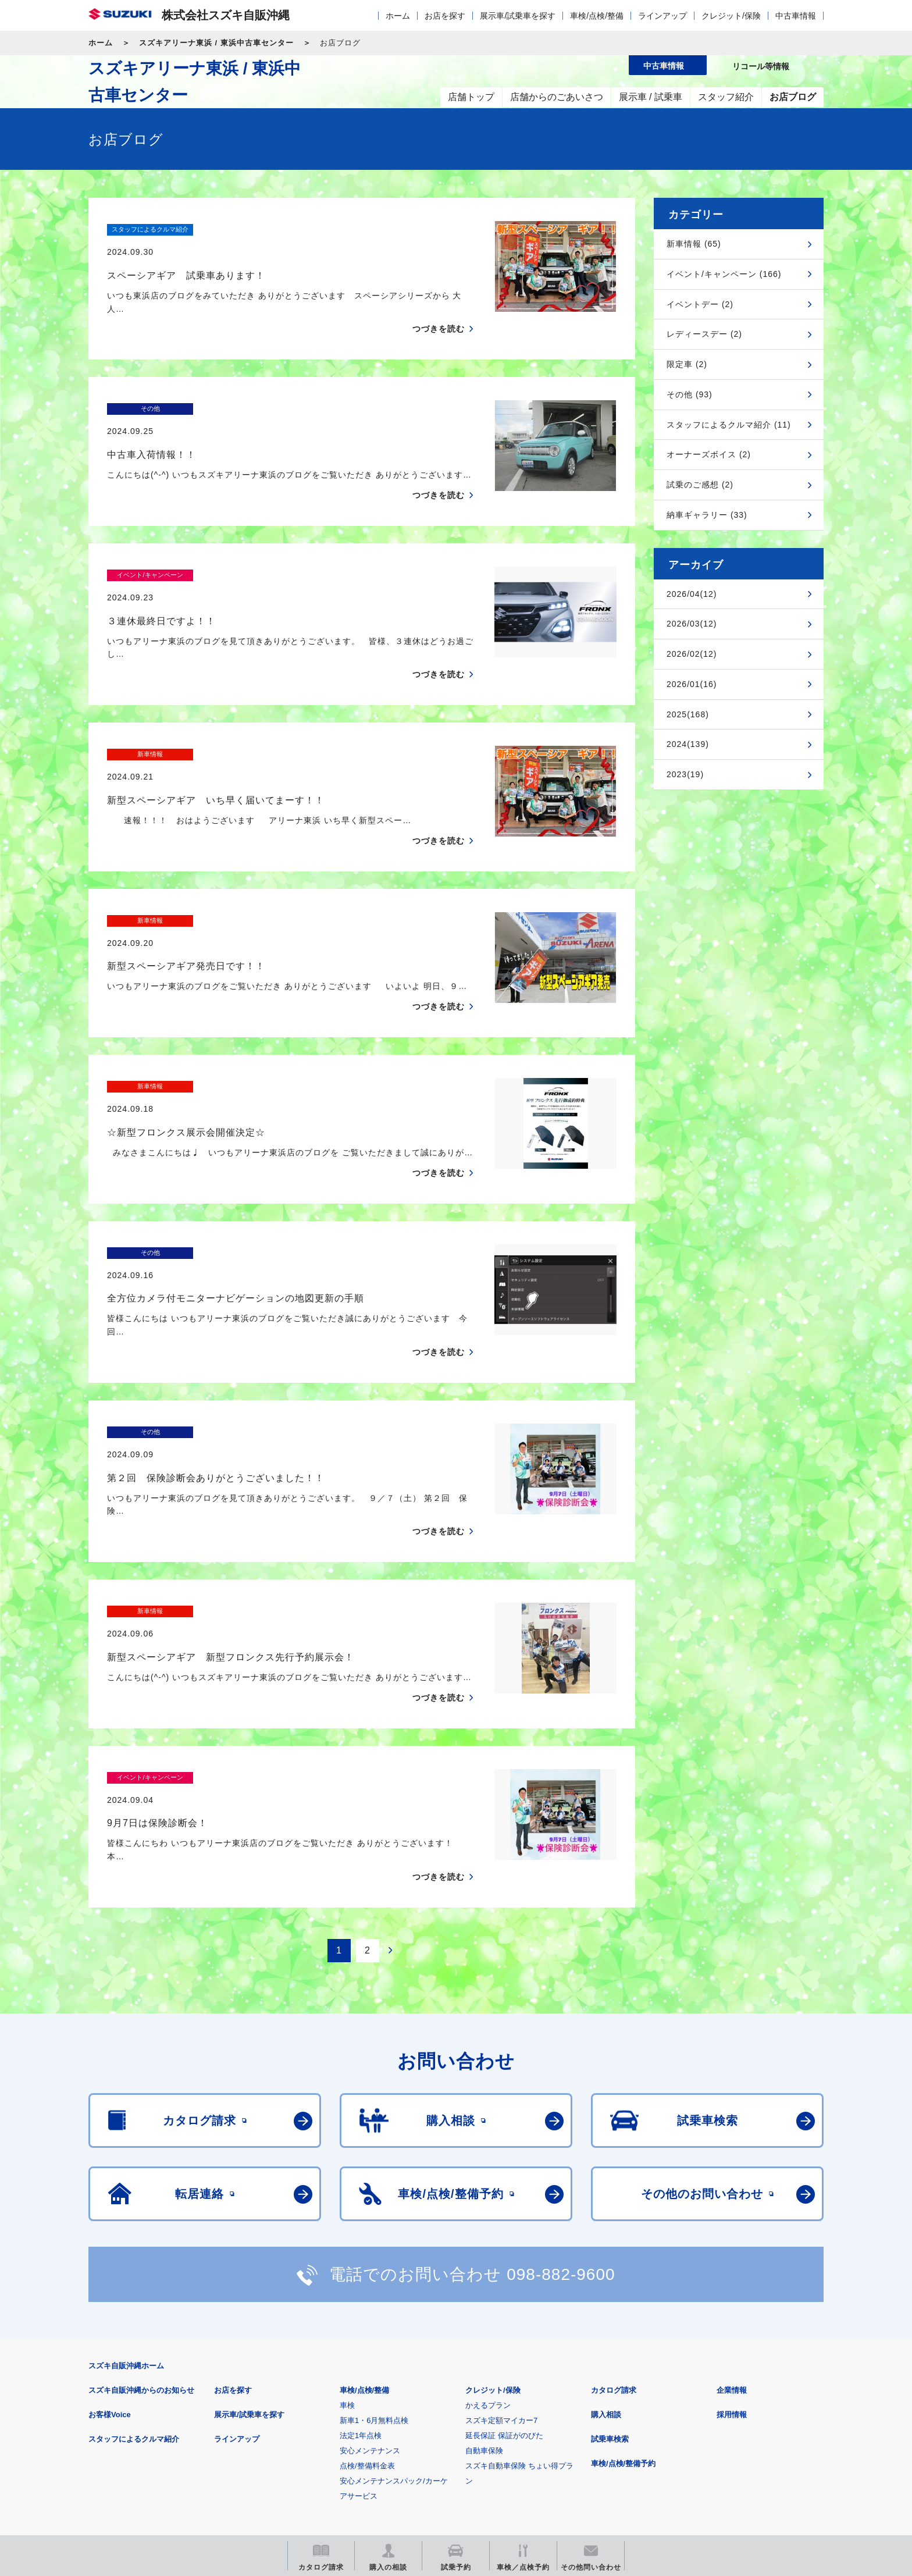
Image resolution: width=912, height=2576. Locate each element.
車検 (347, 2236)
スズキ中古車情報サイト (728, 2450)
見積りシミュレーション (294, 2450)
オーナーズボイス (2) (709, 454)
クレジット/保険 (731, 16)
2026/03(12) (692, 623)
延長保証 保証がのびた (504, 2266)
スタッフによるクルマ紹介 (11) (729, 424)
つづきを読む (438, 306)
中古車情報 (795, 16)
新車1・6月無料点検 (374, 2251)
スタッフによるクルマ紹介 (133, 2269)
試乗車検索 (610, 2269)
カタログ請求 (613, 2220)
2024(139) (688, 744)
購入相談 (606, 2245)
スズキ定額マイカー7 (501, 2251)
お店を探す (445, 16)
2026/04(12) (692, 594)
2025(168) (688, 714)
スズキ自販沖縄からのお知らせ (141, 2220)
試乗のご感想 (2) (700, 484)
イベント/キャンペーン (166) (724, 274)
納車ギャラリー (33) (707, 515)
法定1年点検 (361, 2266)
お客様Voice (109, 2245)
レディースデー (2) (704, 334)
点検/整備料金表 (367, 2296)
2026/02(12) (692, 654)
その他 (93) (689, 394)
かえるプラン (488, 2236)
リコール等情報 (583, 2450)
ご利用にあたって (224, 2393)
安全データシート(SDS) (128, 2393)
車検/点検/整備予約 (623, 2294)
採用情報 (732, 2245)
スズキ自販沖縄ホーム (126, 2196)
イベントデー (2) (700, 304)
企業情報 (732, 2220)
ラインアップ (662, 16)
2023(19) (685, 774)
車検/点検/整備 (597, 16)
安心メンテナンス (370, 2281)
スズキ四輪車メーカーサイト (149, 2450)
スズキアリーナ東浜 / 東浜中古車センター (216, 42)
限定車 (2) (687, 364)
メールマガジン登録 (439, 2450)
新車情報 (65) (694, 243)
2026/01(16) (692, 684)
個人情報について (309, 2393)
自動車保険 (484, 2281)
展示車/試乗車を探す (517, 16)
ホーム (398, 16)
